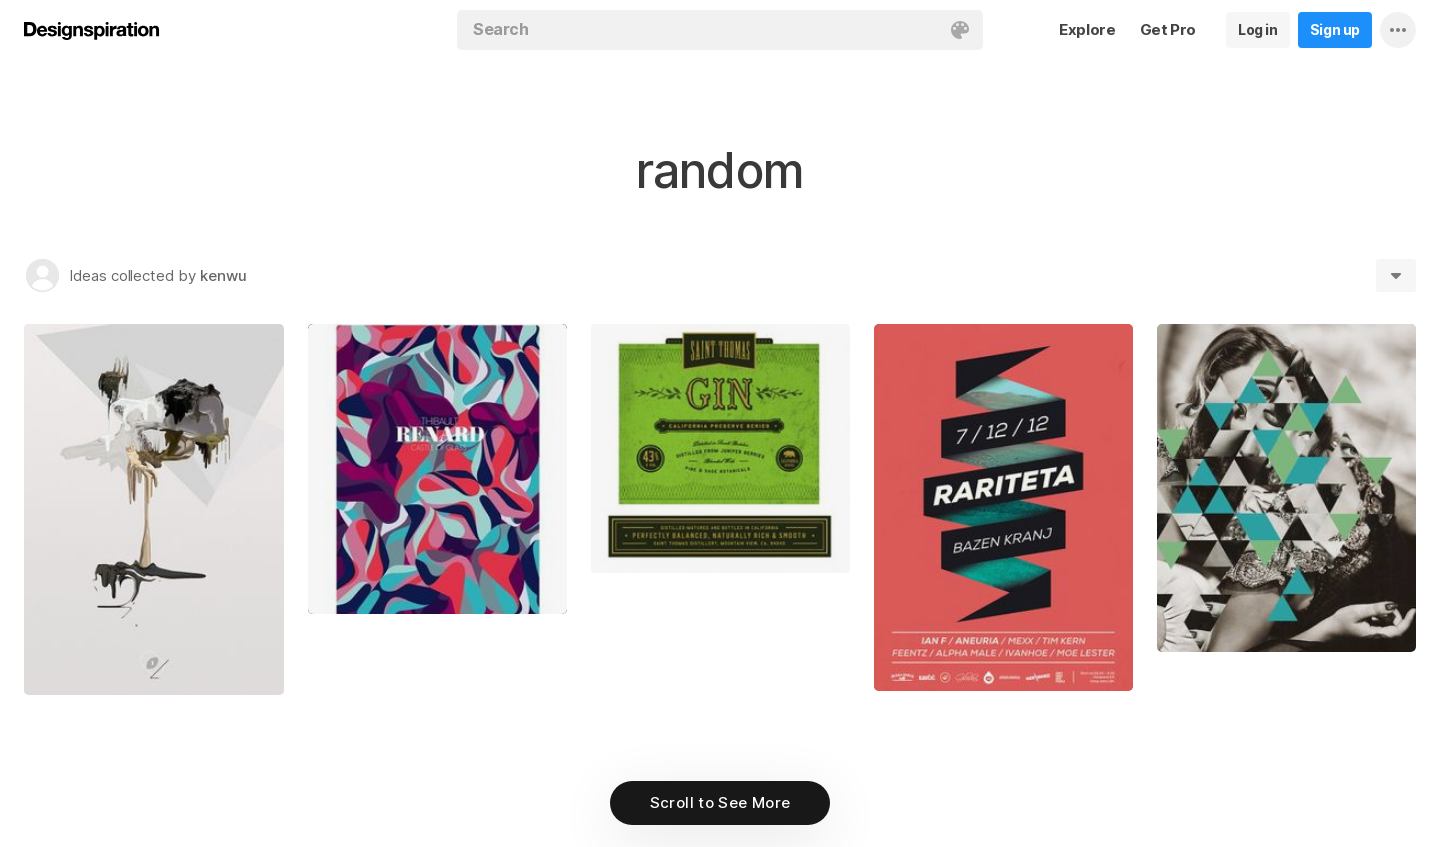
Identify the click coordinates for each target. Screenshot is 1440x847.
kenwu (223, 275)
